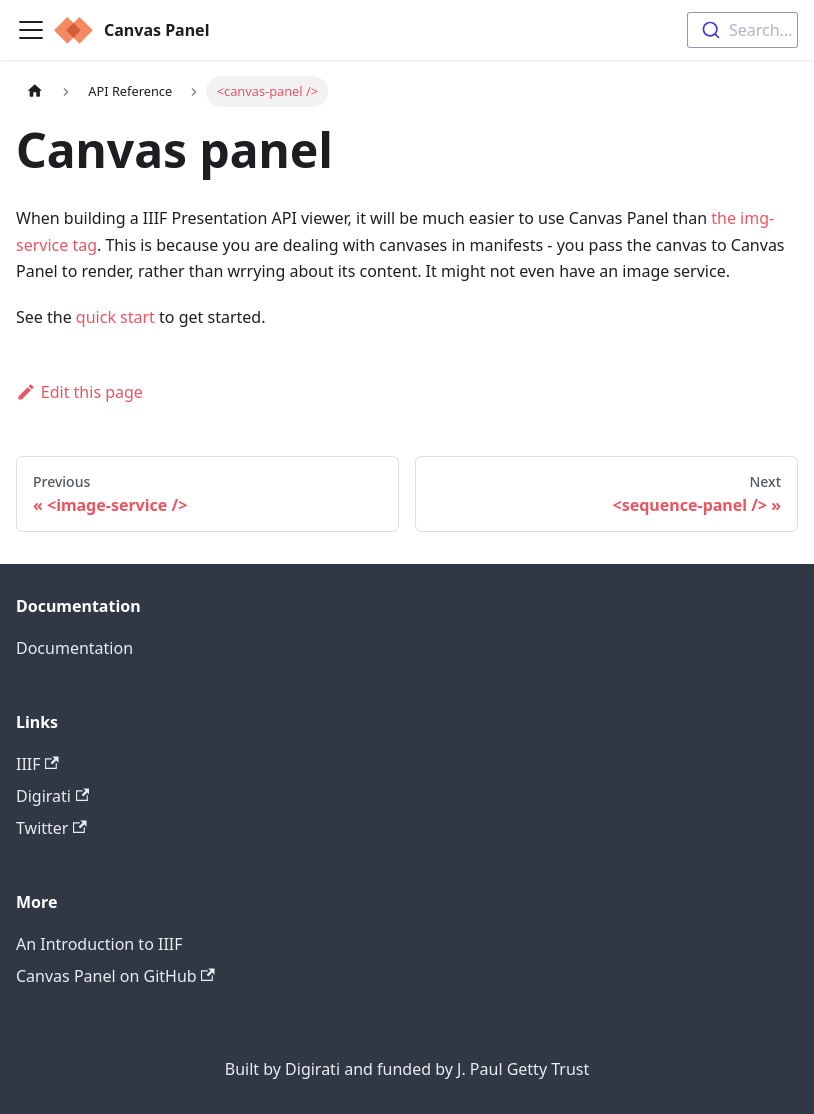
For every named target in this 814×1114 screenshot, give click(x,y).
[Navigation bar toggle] (31, 30)
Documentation (74, 648)
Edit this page (79, 392)
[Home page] (35, 91)
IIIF (37, 764)
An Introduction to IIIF (99, 944)
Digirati (52, 796)
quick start (115, 317)
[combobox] (742, 30)
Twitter (51, 828)
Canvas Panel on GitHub (115, 976)
